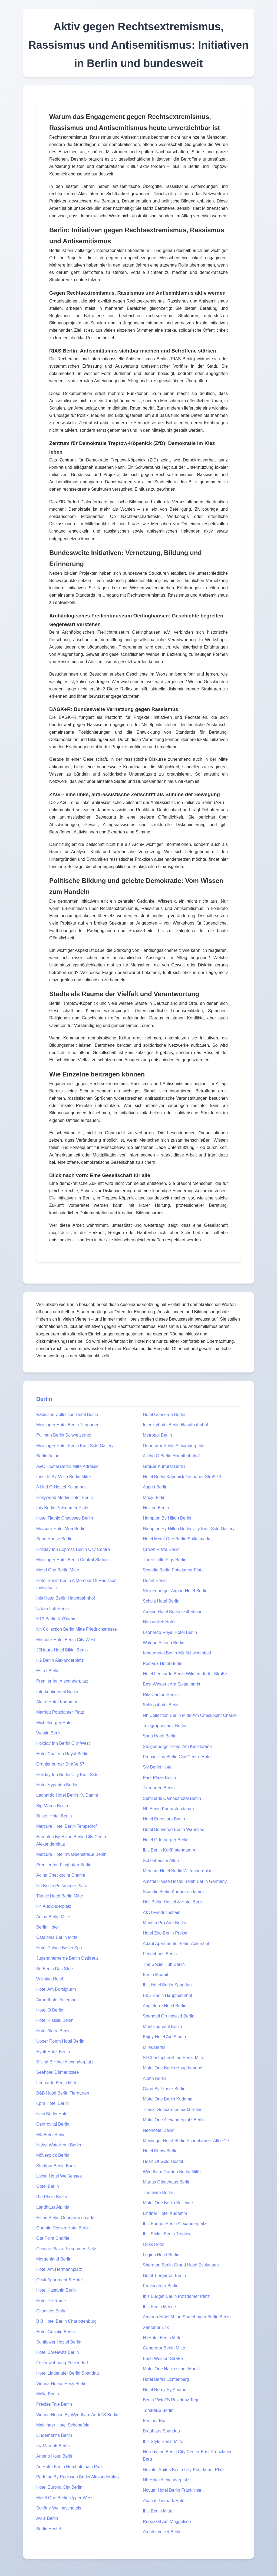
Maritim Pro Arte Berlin (164, 1922)
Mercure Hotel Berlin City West (65, 1639)
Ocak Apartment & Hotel (59, 2280)
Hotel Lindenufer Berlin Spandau (67, 2373)
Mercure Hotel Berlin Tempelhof (66, 1826)
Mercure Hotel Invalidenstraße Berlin (71, 1854)
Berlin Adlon (47, 1456)
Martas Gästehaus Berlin (166, 2182)
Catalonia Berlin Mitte (56, 1937)
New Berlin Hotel (52, 2114)
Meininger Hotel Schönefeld (63, 2425)
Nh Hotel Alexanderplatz (166, 2480)
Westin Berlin (49, 1733)
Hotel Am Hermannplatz (59, 2269)
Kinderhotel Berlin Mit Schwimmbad (177, 1653)
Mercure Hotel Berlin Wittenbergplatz (178, 1871)
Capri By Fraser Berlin (164, 2088)
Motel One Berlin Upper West (64, 2497)
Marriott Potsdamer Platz (60, 1712)
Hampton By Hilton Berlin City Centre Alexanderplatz (71, 1840)
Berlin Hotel (47, 1927)
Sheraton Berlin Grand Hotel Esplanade (181, 2265)
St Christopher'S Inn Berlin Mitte (173, 2057)
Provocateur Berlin (161, 2286)
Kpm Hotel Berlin (52, 2103)
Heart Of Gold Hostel (163, 2161)
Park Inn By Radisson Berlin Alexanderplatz (78, 2477)
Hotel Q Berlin (49, 2010)
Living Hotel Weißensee (59, 2176)
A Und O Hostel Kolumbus (61, 1487)
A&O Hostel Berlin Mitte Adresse (67, 1466)
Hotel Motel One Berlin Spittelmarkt (176, 1539)
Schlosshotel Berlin (161, 1705)
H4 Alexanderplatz (53, 1906)
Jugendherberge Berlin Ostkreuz (67, 1958)
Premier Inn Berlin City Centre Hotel (177, 1756)
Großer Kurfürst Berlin (164, 1466)
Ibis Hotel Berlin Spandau (167, 1985)
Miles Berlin (154, 2047)
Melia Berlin (47, 2394)
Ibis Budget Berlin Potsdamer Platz (176, 2296)
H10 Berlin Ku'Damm (56, 1619)
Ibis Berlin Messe (159, 2306)
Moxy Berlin (154, 1497)
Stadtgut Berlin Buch (56, 2165)
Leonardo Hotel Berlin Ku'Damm (67, 1795)
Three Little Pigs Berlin (164, 1559)
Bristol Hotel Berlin (54, 1816)
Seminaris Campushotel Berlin (172, 1798)
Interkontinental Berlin (57, 1691)
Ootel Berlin (47, 2186)
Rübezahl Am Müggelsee (167, 2521)
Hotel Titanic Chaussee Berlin (64, 1518)
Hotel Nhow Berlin (160, 2151)
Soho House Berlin (54, 1539)
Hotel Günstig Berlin (55, 2331)
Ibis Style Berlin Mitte (163, 2441)
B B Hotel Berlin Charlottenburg (66, 2321)
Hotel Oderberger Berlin (166, 1839)
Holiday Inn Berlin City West (63, 1743)
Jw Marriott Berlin (53, 2446)
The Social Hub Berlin (164, 1964)
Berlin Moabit (155, 1974)
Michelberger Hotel (54, 1722)
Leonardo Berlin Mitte (56, 2082)
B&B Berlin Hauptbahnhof (167, 1995)
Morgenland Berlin (53, 2259)
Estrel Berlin (48, 1670)
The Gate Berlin (158, 2192)
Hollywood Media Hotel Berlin (64, 1497)
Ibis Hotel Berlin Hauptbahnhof (65, 1598)
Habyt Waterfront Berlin (58, 2145)
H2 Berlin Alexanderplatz (60, 1660)
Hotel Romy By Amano (164, 2389)
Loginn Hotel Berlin (161, 2254)
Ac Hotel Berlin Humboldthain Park (69, 2466)
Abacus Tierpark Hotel (164, 2500)
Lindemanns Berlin (54, 2435)
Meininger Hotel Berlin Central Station (72, 1559)
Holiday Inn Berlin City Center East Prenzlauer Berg (187, 2455)
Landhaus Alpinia (52, 2207)
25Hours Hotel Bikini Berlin (62, 1650)
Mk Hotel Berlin (50, 2134)
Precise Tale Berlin (54, 2404)
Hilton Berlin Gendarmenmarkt (65, 2217)
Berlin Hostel (48, 2529)
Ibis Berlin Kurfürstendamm (169, 1850)
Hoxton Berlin (156, 1507)
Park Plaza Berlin (159, 1777)
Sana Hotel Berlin (160, 1736)
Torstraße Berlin (158, 2410)
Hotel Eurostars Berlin (164, 1819)
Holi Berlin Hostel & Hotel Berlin (173, 1902)
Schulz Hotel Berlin (161, 1601)
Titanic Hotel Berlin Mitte (59, 1896)
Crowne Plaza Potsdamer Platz (66, 2248)
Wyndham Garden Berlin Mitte (172, 2171)
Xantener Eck (156, 2327)
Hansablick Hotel (159, 1622)
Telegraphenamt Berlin (164, 1725)
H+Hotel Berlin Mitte (162, 2337)
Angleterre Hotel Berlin (164, 2005)
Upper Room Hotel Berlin (60, 2041)
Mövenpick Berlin (52, 2155)
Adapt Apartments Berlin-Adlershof (176, 1943)
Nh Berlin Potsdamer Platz (61, 1885)
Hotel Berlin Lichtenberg (166, 2379)
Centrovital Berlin (52, 2124)
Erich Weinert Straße (163, 2358)
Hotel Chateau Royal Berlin (62, 1753)
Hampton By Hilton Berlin (167, 1518)
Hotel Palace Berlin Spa (59, 1948)
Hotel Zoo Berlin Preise (165, 1933)
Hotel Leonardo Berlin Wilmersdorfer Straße (185, 1673)
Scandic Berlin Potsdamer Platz (173, 1570)
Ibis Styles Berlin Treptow (167, 2234)
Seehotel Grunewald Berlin (168, 2016)
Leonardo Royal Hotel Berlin (170, 1632)
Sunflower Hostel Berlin (58, 2342)
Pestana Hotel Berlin (162, 1663)
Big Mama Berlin (52, 1805)
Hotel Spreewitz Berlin (57, 2352)
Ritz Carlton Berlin (160, 1694)
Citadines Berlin (51, 2311)
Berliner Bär (154, 2420)
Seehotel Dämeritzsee (57, 2072)
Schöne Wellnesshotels (58, 2508)
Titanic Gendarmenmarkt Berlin (173, 2109)
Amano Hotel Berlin (55, 2456)
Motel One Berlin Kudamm (168, 2099)
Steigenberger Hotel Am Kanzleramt (177, 1746)
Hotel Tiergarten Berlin (164, 2275)
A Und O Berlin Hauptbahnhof (171, 1456)
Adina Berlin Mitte (53, 1916)
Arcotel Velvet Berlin (162, 2532)
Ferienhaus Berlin (160, 1954)
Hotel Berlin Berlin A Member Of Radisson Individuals (76, 1584)
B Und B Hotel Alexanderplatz (64, 2062)
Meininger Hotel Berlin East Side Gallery (74, 1445)
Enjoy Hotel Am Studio (164, 2037)
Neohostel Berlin (158, 2130)
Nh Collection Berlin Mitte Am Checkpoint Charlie (190, 1715)
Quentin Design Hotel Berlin (63, 2228)
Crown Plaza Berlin (161, 1549)
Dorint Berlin (155, 1580)
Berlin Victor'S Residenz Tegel (171, 2400)
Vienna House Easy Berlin (61, 2383)
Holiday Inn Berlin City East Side (67, 1774)
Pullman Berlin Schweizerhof (63, 1435)
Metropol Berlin (157, 1435)
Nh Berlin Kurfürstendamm (168, 1808)
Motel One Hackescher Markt (171, 2368)
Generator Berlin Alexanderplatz (173, 1445)
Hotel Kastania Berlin (56, 2290)
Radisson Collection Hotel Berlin (67, 1414)
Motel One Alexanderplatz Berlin (174, 2120)
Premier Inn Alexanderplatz (62, 1681)
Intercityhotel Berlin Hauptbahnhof (175, 1424)
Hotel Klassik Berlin (55, 2020)
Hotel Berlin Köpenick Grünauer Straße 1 (182, 1476)
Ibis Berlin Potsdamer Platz (62, 1507)
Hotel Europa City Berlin (59, 2487)
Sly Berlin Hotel (157, 1767)
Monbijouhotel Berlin (162, 2026)
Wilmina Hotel (49, 1979)
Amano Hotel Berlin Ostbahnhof (173, 1611)
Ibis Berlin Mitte (157, 2511)
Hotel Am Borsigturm (56, 1989)
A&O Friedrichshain (161, 1912)
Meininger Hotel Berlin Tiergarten (68, 1424)
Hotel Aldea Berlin (53, 2031)
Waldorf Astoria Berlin (163, 1642)
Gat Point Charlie (52, 2238)
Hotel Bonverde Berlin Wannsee (173, 1829)
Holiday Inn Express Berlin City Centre (73, 1549)
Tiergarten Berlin (159, 1788)
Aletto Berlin (154, 2078)
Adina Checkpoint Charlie (60, 1875)
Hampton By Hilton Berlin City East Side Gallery (189, 1528)
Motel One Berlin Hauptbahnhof (173, 2068)
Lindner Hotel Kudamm (165, 2213)
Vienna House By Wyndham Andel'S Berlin (77, 2414)
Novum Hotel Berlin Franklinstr (172, 2490)
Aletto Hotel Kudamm (56, 1702)
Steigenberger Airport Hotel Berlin (175, 1590)
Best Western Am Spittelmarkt (171, 1684)
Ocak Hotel (153, 2244)
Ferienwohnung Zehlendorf (62, 2363)
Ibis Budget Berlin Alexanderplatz (174, 2223)
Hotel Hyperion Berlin (56, 1785)
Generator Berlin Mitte (164, 2348)
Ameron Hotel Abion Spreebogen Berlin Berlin (187, 2317)
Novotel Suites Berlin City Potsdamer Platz (184, 2469)
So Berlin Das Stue (54, 1968)
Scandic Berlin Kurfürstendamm (173, 1891)
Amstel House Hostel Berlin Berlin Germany (185, 1881)
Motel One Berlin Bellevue (168, 2203)
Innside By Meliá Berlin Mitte (63, 1476)
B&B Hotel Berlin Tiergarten (62, 2093)
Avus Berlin (47, 2518)
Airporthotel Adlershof (57, 1999)
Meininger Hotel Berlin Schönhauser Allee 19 (186, 2140)
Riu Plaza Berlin (51, 2197)
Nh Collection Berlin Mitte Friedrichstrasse (76, 1629)
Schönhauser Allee (161, 1860)
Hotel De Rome (51, 2300)
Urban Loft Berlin (52, 1608)
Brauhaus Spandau (161, 2431)
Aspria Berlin (155, 1487)
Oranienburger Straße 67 (60, 1764)
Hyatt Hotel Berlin (53, 2051)
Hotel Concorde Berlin (164, 1414)
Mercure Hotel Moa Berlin (60, 1528)
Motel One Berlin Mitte (57, 1570)
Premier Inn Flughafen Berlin (63, 1865)
